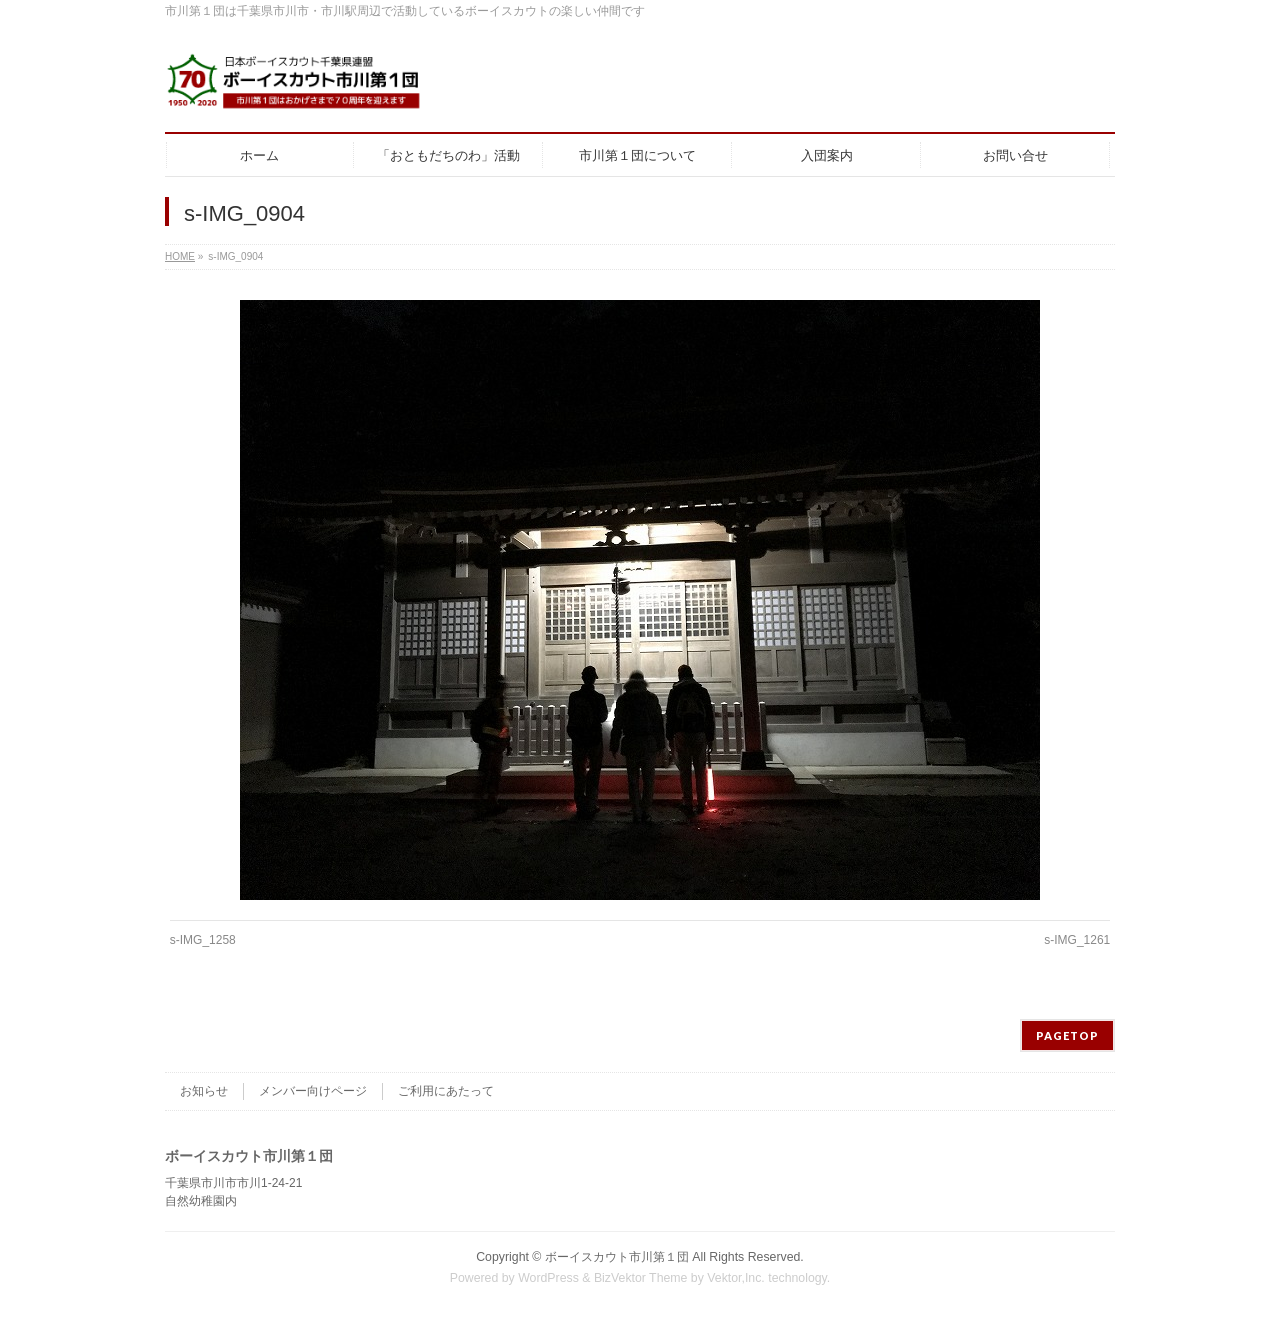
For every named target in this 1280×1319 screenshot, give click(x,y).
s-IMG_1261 (1077, 940)
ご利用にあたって (446, 1091)
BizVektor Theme (641, 1278)
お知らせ (204, 1091)
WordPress (548, 1278)
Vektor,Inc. (736, 1278)
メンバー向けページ (313, 1091)
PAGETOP (1067, 1035)
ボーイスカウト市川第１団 (617, 1257)
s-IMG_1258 (203, 940)
